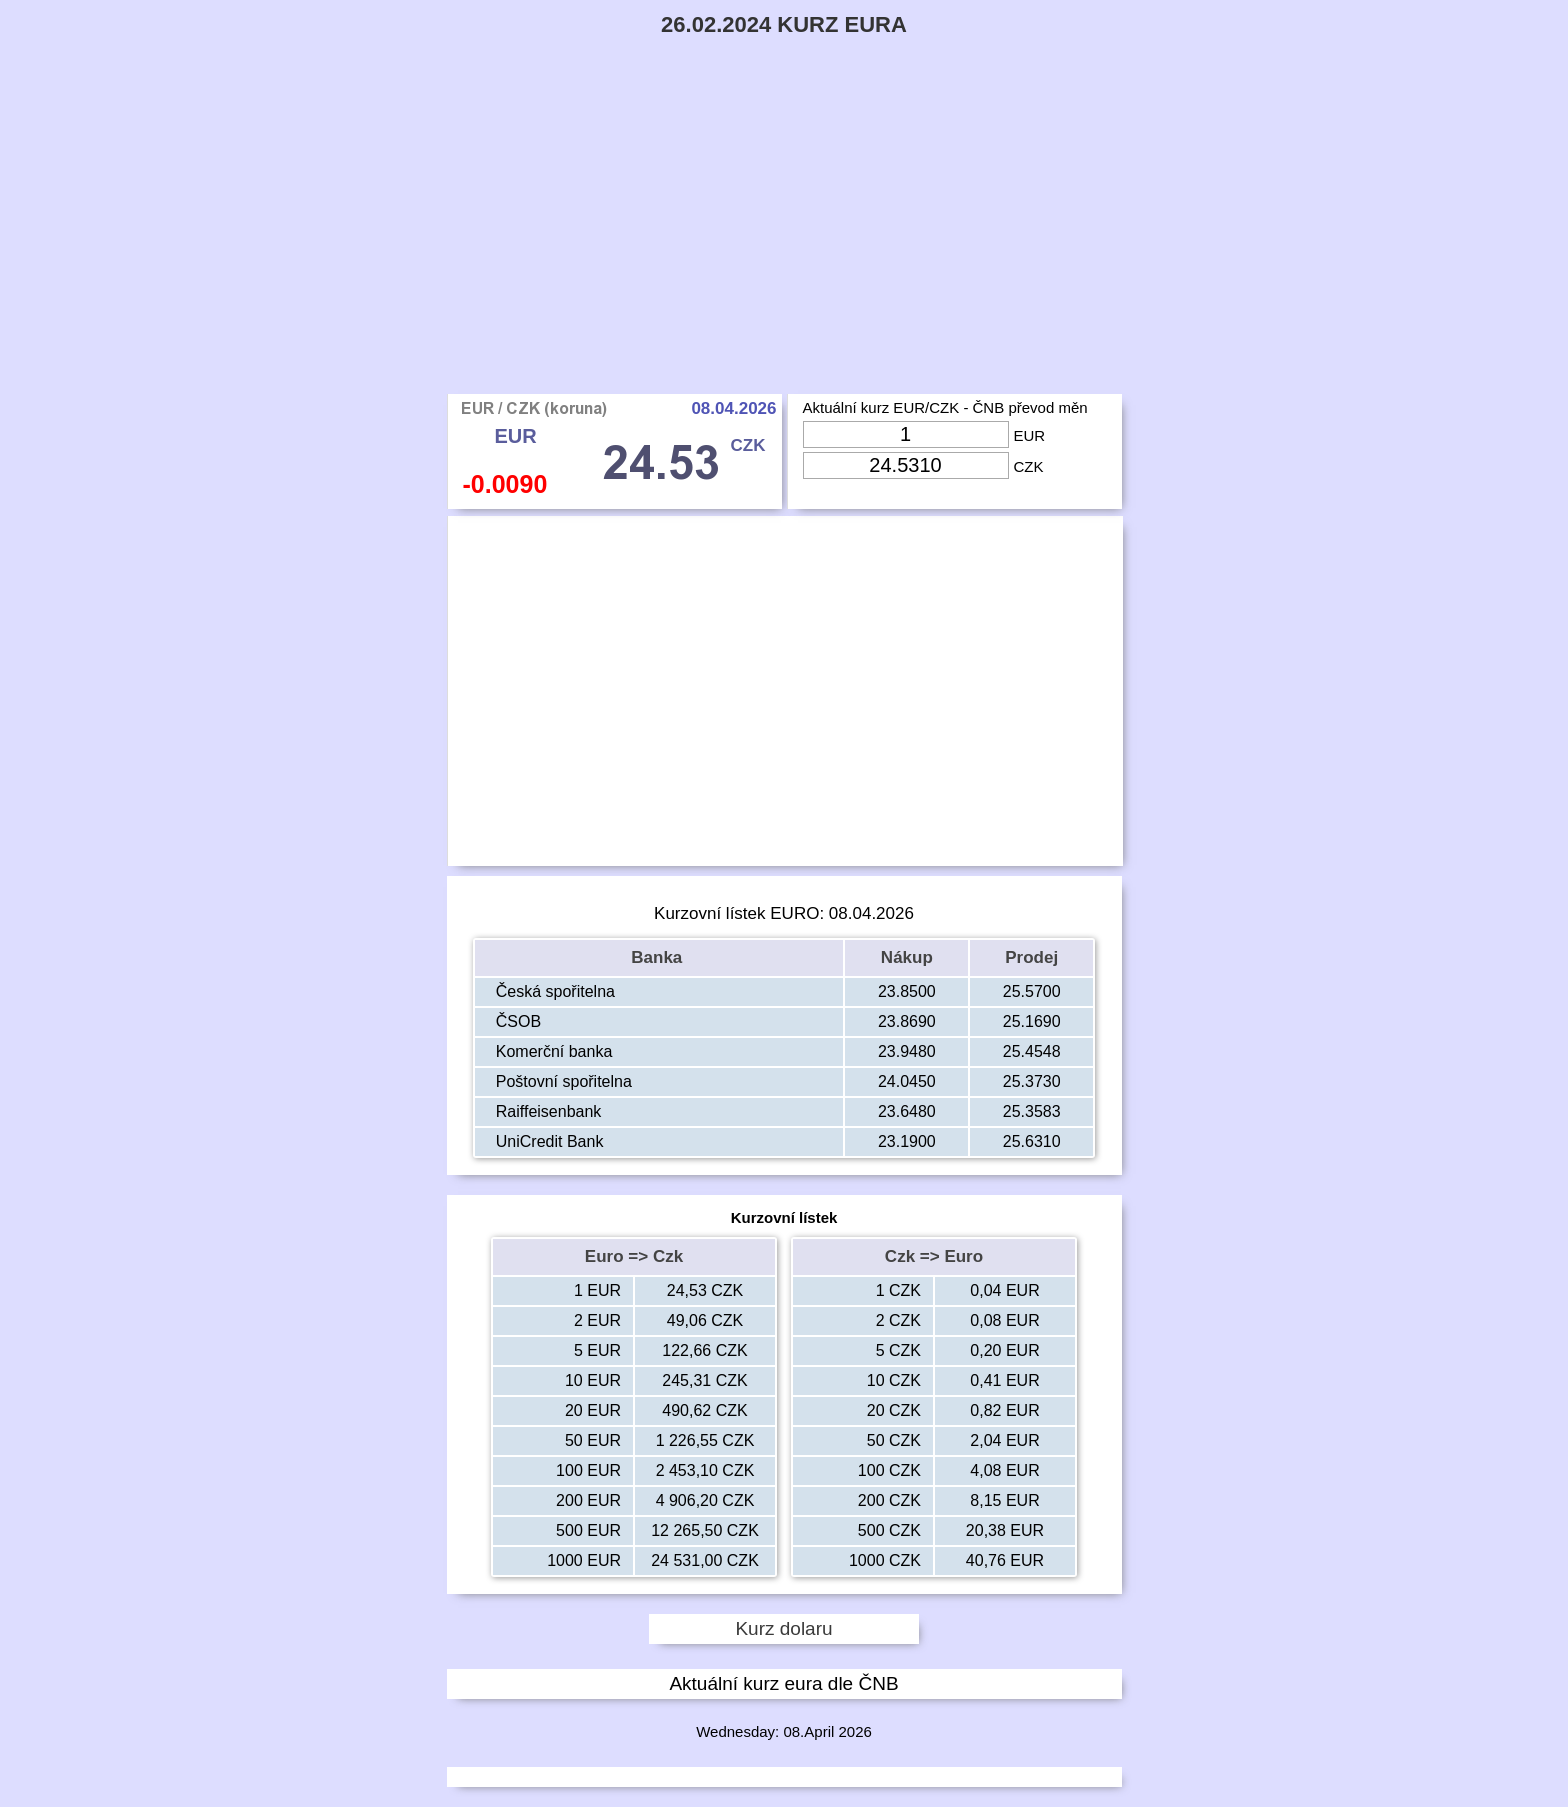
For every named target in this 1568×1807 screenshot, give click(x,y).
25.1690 (1032, 1021)
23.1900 (907, 1141)
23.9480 (907, 1051)
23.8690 (907, 1021)
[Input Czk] (906, 465)
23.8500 (907, 991)
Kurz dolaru (783, 1628)
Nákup (907, 957)
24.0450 (907, 1081)
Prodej (1031, 957)
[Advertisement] (784, 244)
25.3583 (1032, 1111)
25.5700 (1032, 991)
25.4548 (1032, 1051)
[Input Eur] (906, 434)
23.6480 (907, 1111)
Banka (659, 957)
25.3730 (1032, 1081)
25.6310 (1032, 1141)
